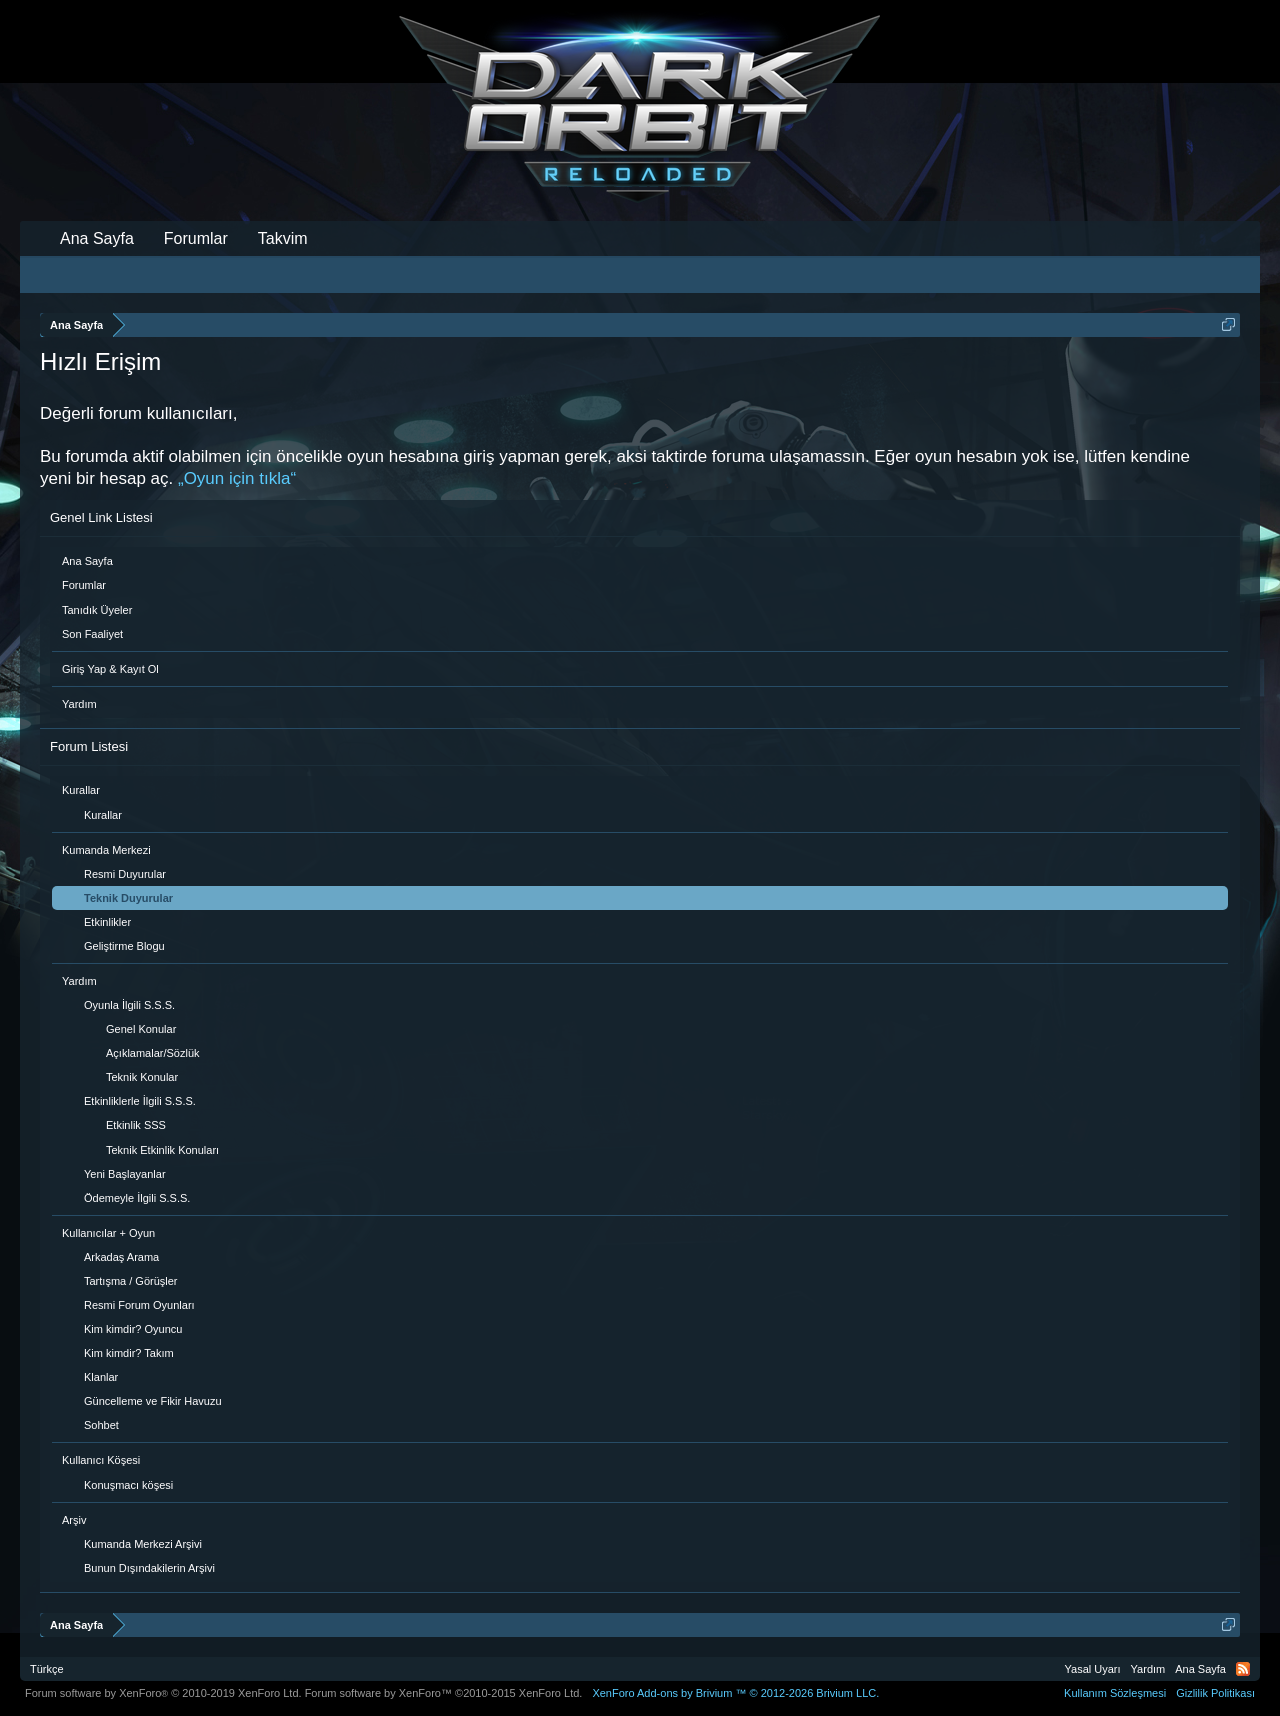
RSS (1243, 1669)
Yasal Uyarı (1093, 1669)
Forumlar (84, 585)
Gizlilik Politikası (1215, 1693)
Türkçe (47, 1669)
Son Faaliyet (92, 634)
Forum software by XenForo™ (444, 1693)
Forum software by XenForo (163, 1693)
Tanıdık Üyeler (97, 610)
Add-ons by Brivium (735, 1693)
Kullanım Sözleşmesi (1115, 1693)
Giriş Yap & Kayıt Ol (110, 669)
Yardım (79, 704)
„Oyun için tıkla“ (237, 478)
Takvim (283, 238)
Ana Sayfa (87, 561)
